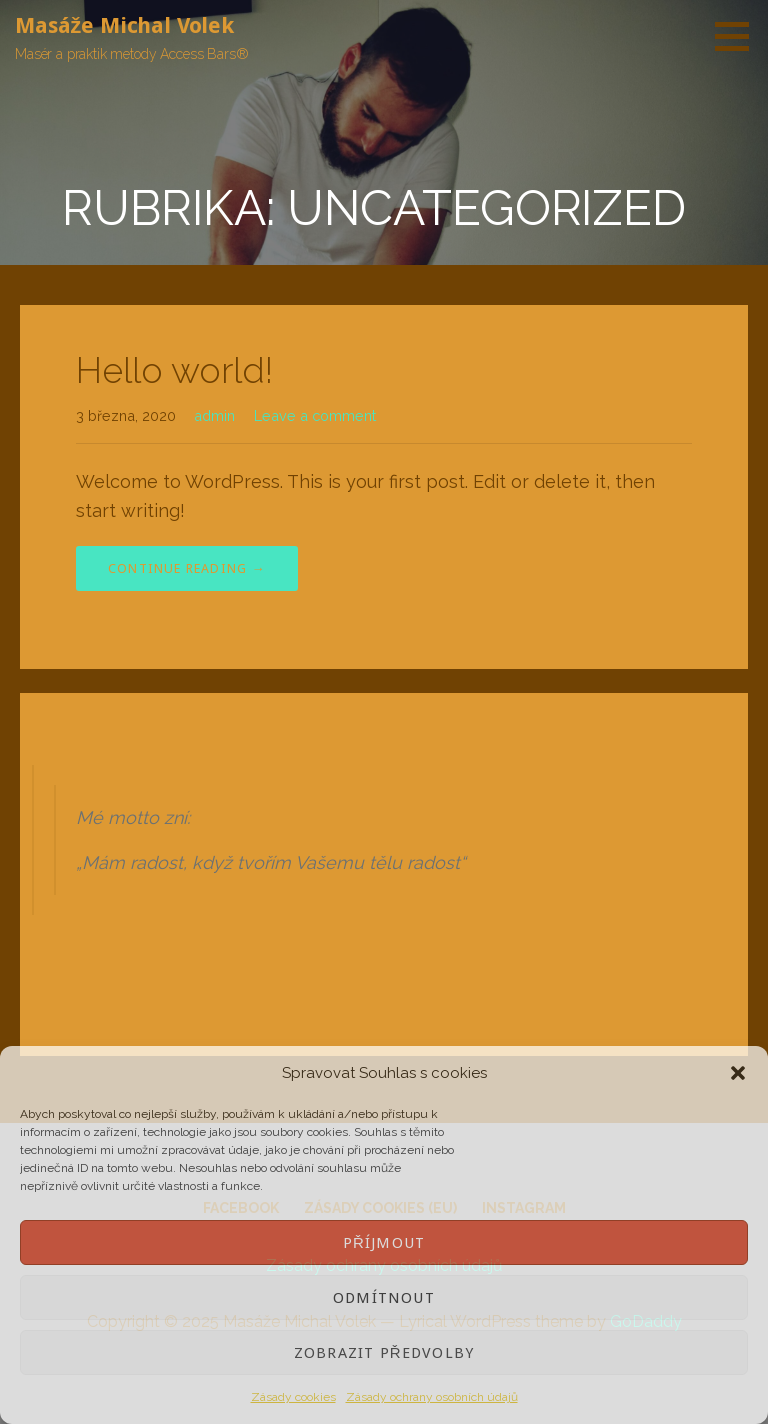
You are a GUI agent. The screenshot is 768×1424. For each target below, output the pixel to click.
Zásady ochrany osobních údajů (432, 1397)
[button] (738, 1073)
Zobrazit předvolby (384, 1353)
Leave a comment (315, 415)
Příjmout (384, 1243)
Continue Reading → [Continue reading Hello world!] (187, 568)
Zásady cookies (293, 1397)
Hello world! (174, 370)
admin (214, 415)
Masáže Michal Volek (124, 25)
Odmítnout (384, 1298)
